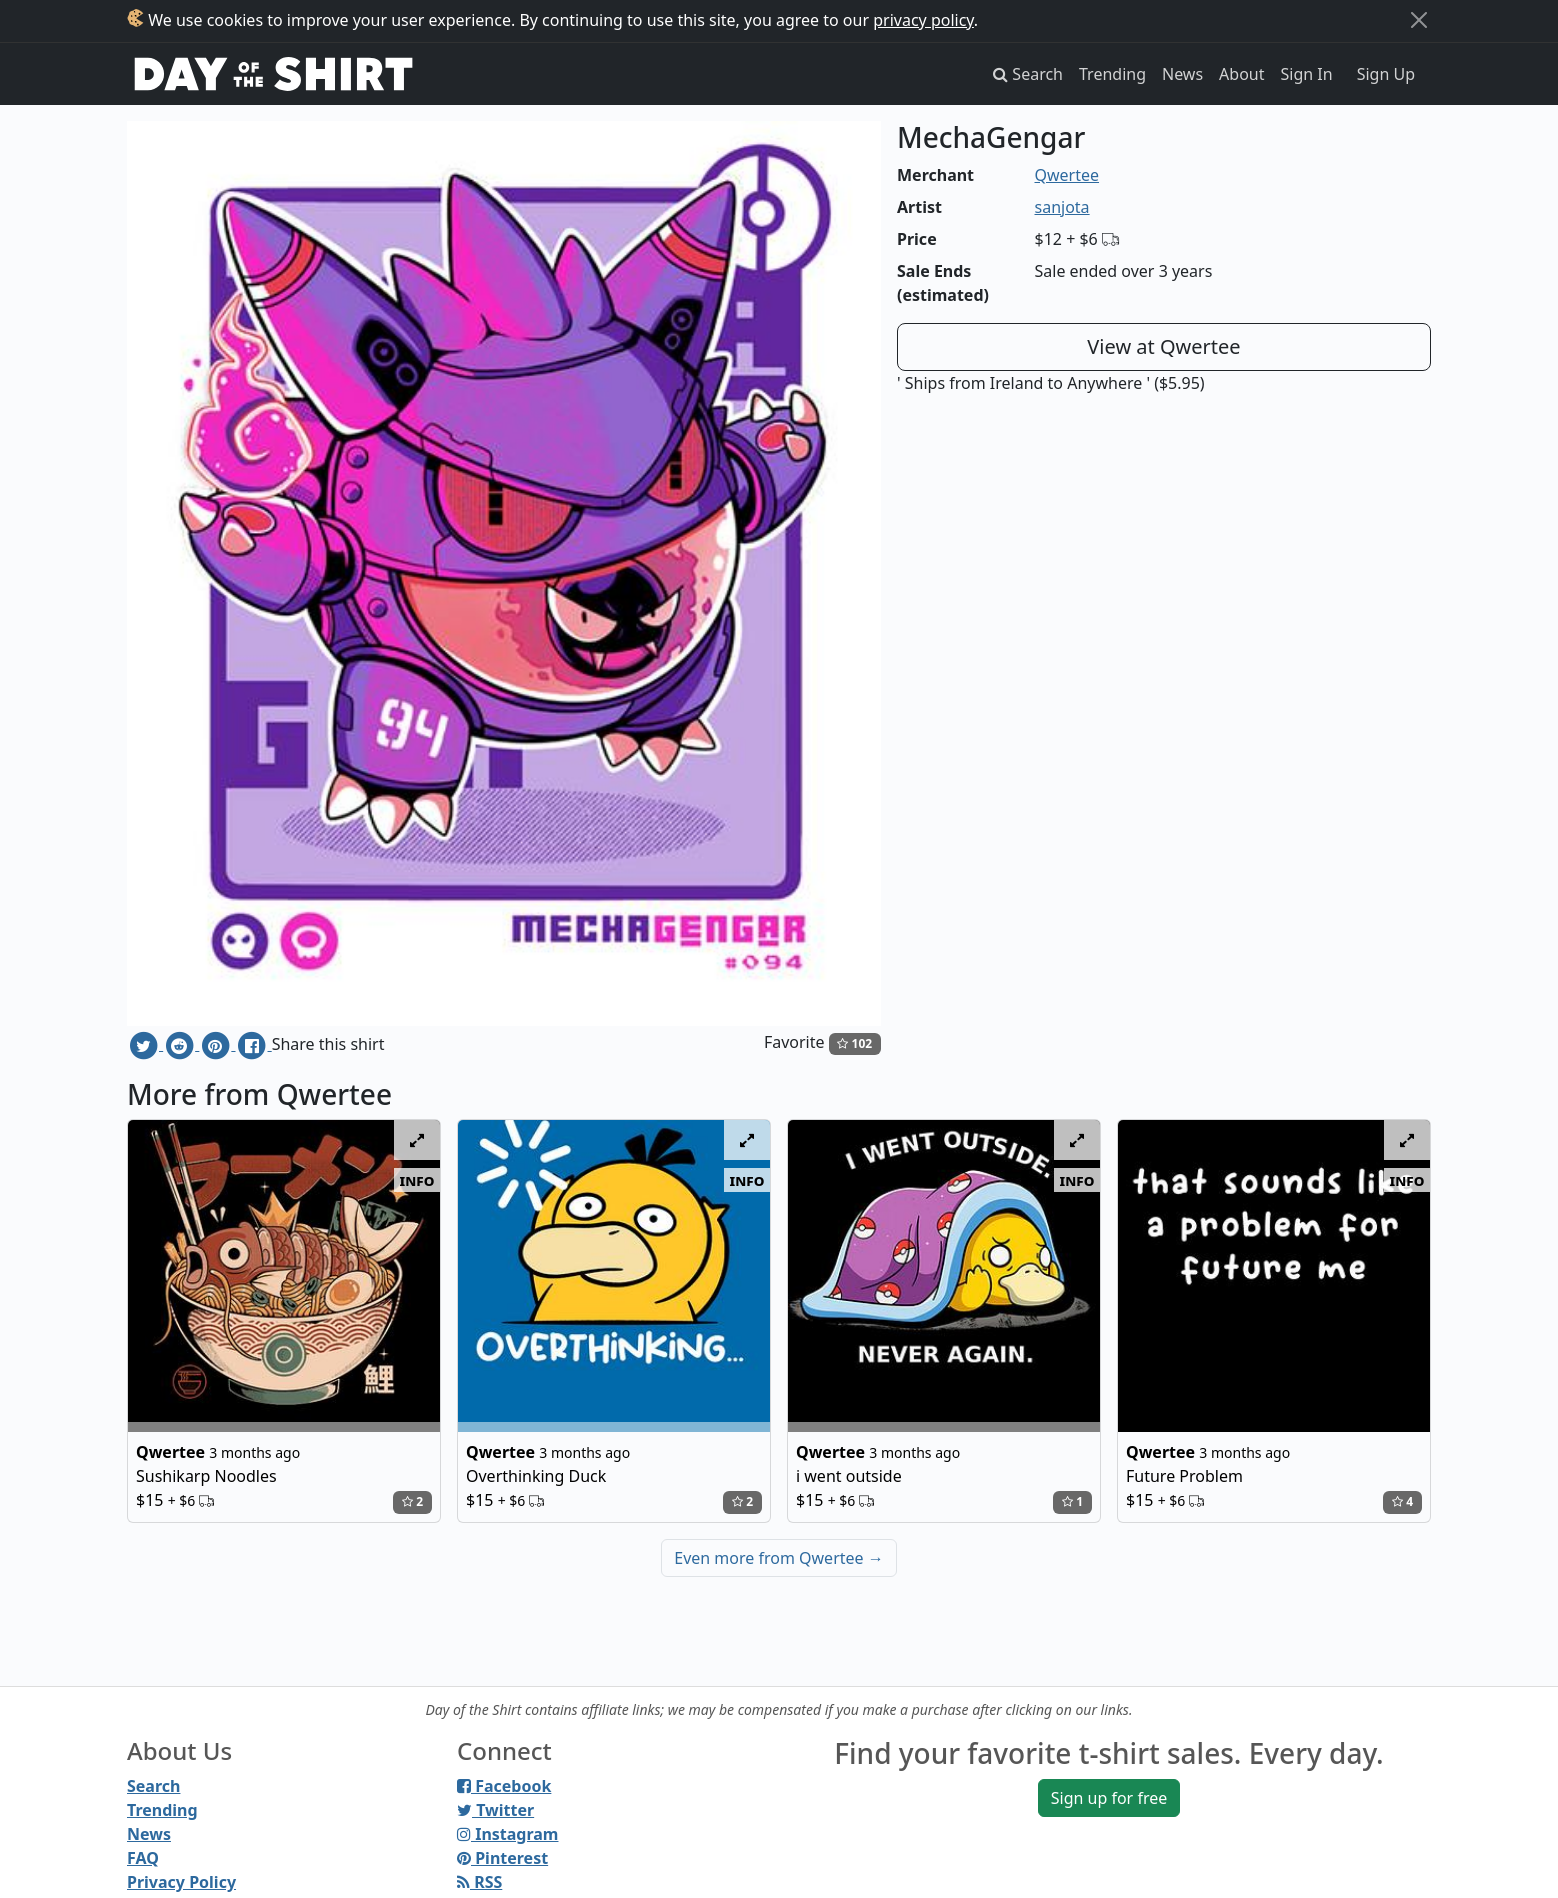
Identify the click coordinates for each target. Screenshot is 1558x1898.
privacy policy (923, 20)
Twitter (495, 1810)
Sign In (1307, 74)
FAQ (143, 1858)
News (1182, 74)
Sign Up (1386, 74)
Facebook (504, 1786)
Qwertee (1067, 175)
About (1241, 74)
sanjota (1062, 207)
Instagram (507, 1834)
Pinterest (502, 1858)
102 (854, 1043)
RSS (479, 1882)
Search (153, 1786)
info (417, 1180)
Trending (1112, 74)
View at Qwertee (1163, 346)
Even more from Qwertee (779, 1558)
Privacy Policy (181, 1882)
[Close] (1419, 20)
